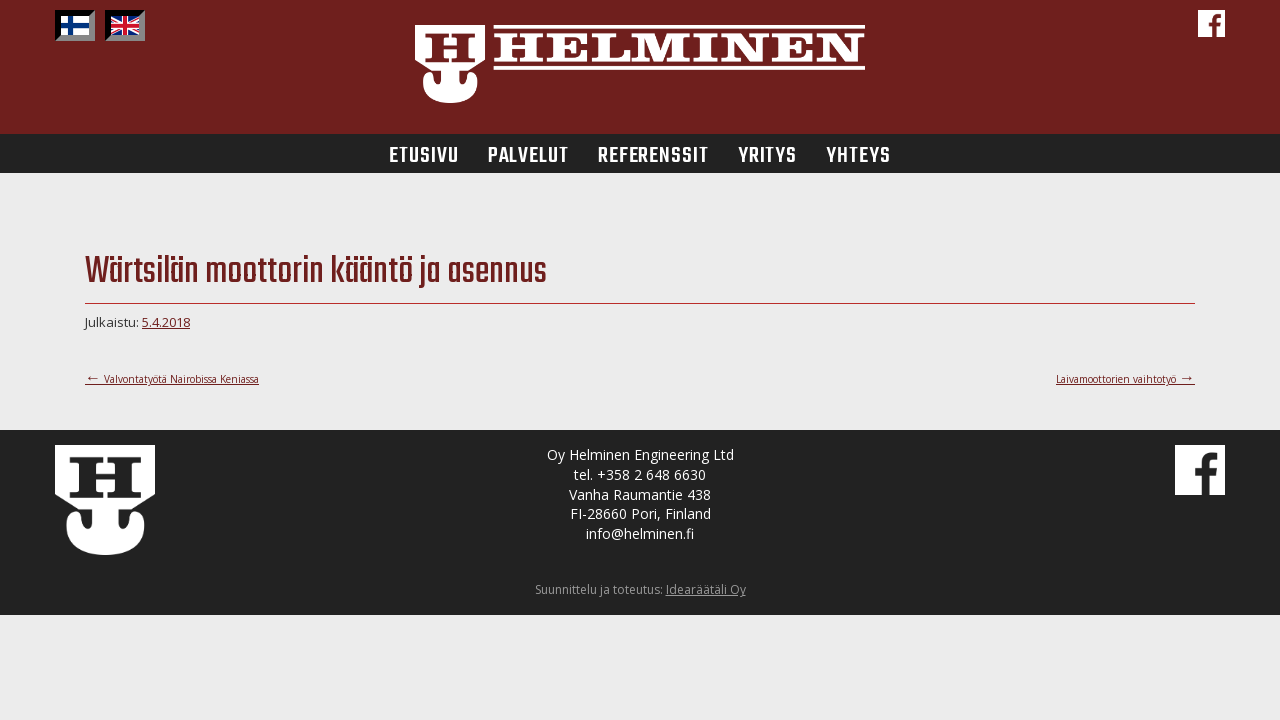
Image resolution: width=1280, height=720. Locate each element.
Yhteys (858, 153)
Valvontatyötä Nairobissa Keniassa (172, 379)
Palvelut (528, 153)
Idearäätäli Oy (706, 589)
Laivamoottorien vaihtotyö (1125, 379)
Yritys (767, 153)
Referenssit (653, 153)
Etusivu (423, 153)
